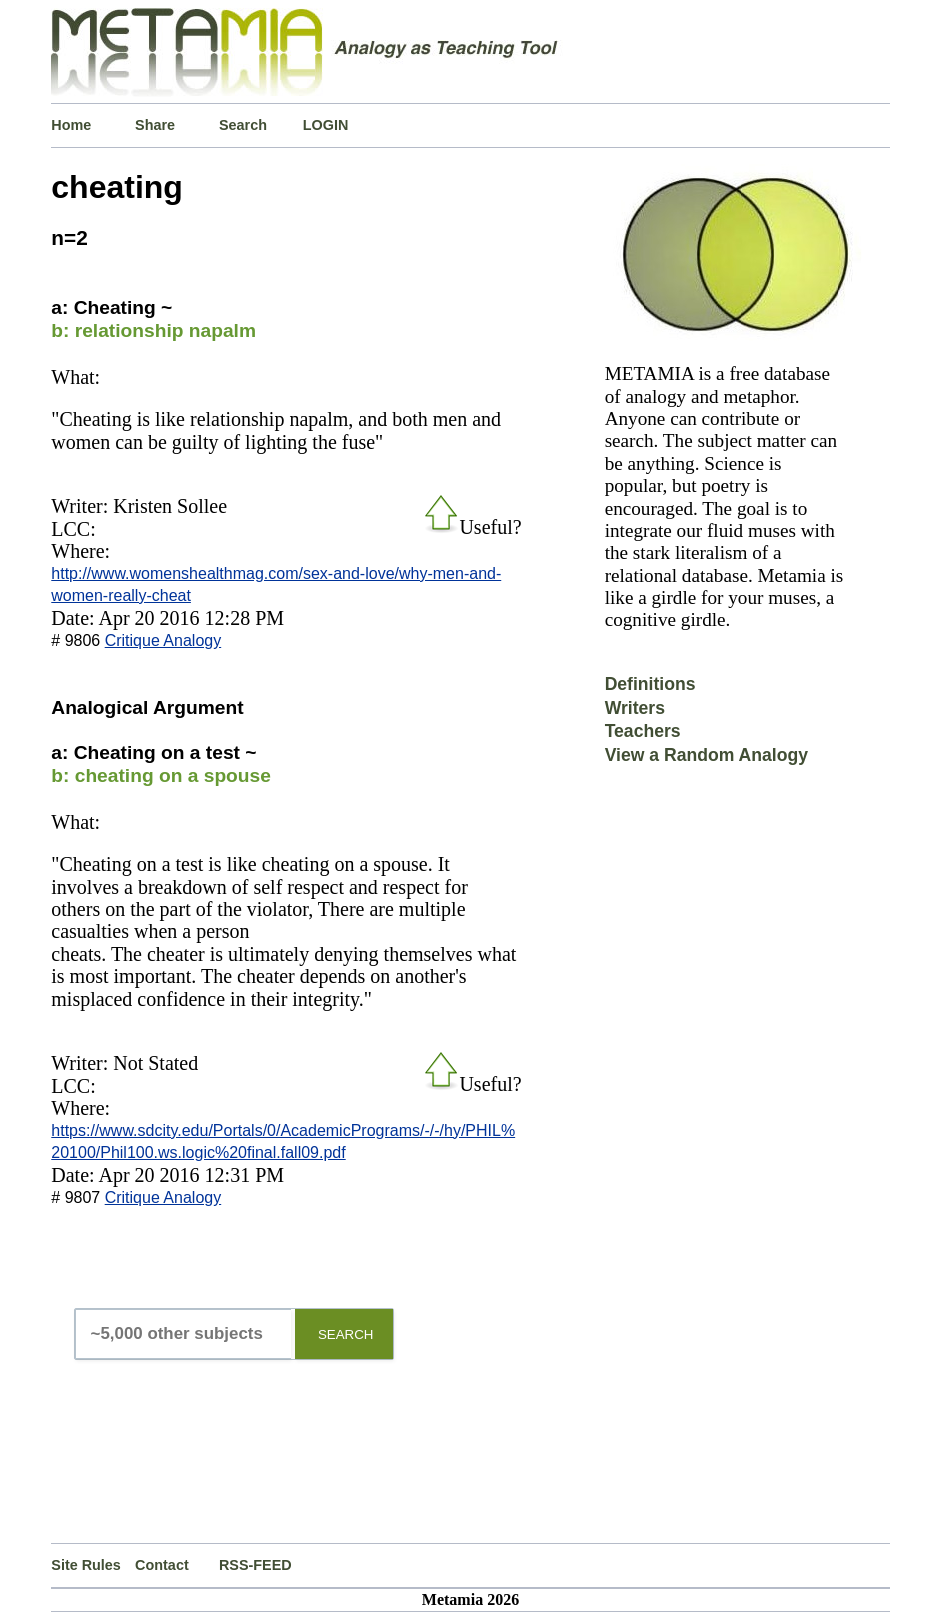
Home (71, 125)
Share (155, 125)
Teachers (643, 731)
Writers (635, 708)
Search (243, 125)
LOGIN (326, 125)
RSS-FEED (255, 1565)
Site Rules (86, 1565)
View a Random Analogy (706, 755)
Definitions (650, 684)
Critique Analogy (163, 640)
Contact (162, 1565)
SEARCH (346, 1334)
